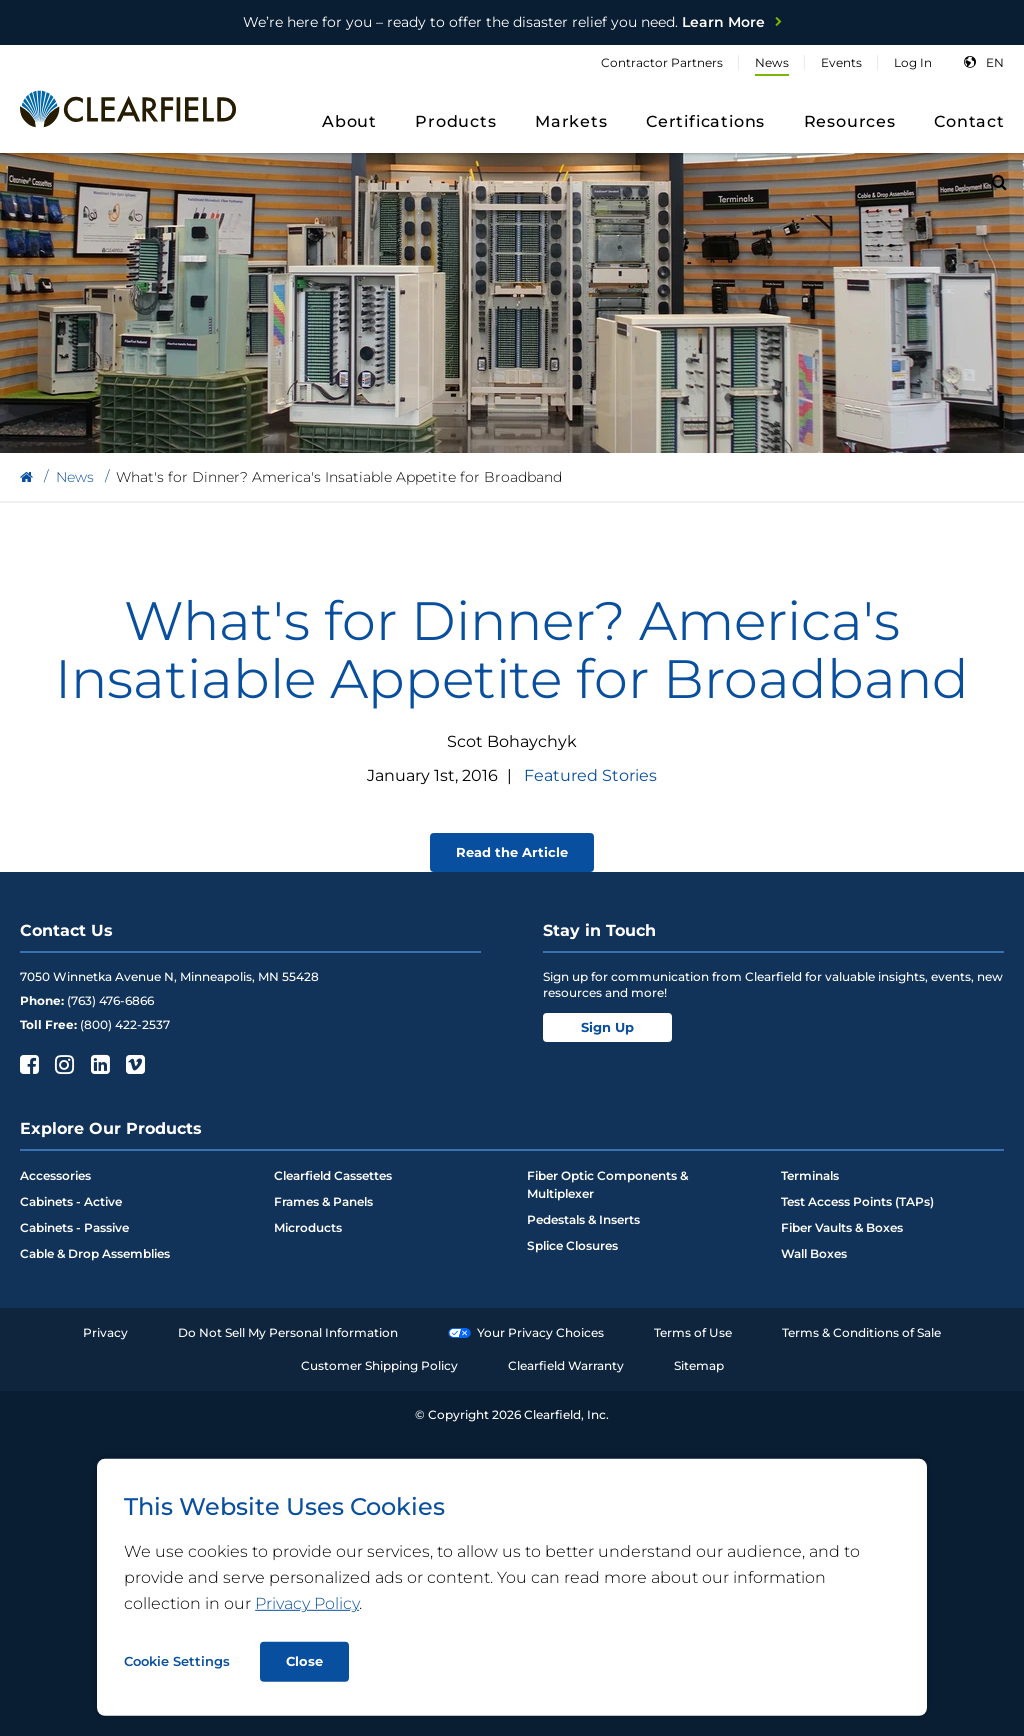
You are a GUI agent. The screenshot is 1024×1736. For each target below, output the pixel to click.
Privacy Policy (307, 1603)
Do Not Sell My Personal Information (288, 1332)
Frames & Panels (323, 1201)
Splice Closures (572, 1245)
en (995, 62)
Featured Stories (590, 775)
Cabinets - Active (71, 1201)
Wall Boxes (814, 1253)
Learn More (504, 22)
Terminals (810, 1175)
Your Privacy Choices (526, 1332)
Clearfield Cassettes (333, 1175)
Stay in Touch (599, 930)
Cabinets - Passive (74, 1227)
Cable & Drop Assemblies (95, 1253)
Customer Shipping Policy (379, 1365)
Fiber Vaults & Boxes (842, 1227)
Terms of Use (693, 1332)
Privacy (105, 1332)
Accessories (55, 1175)
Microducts (308, 1227)
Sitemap (699, 1365)
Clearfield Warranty (566, 1365)
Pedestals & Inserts (583, 1219)
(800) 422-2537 (125, 1024)
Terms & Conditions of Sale (861, 1332)
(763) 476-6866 (110, 1000)
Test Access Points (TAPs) (857, 1201)
